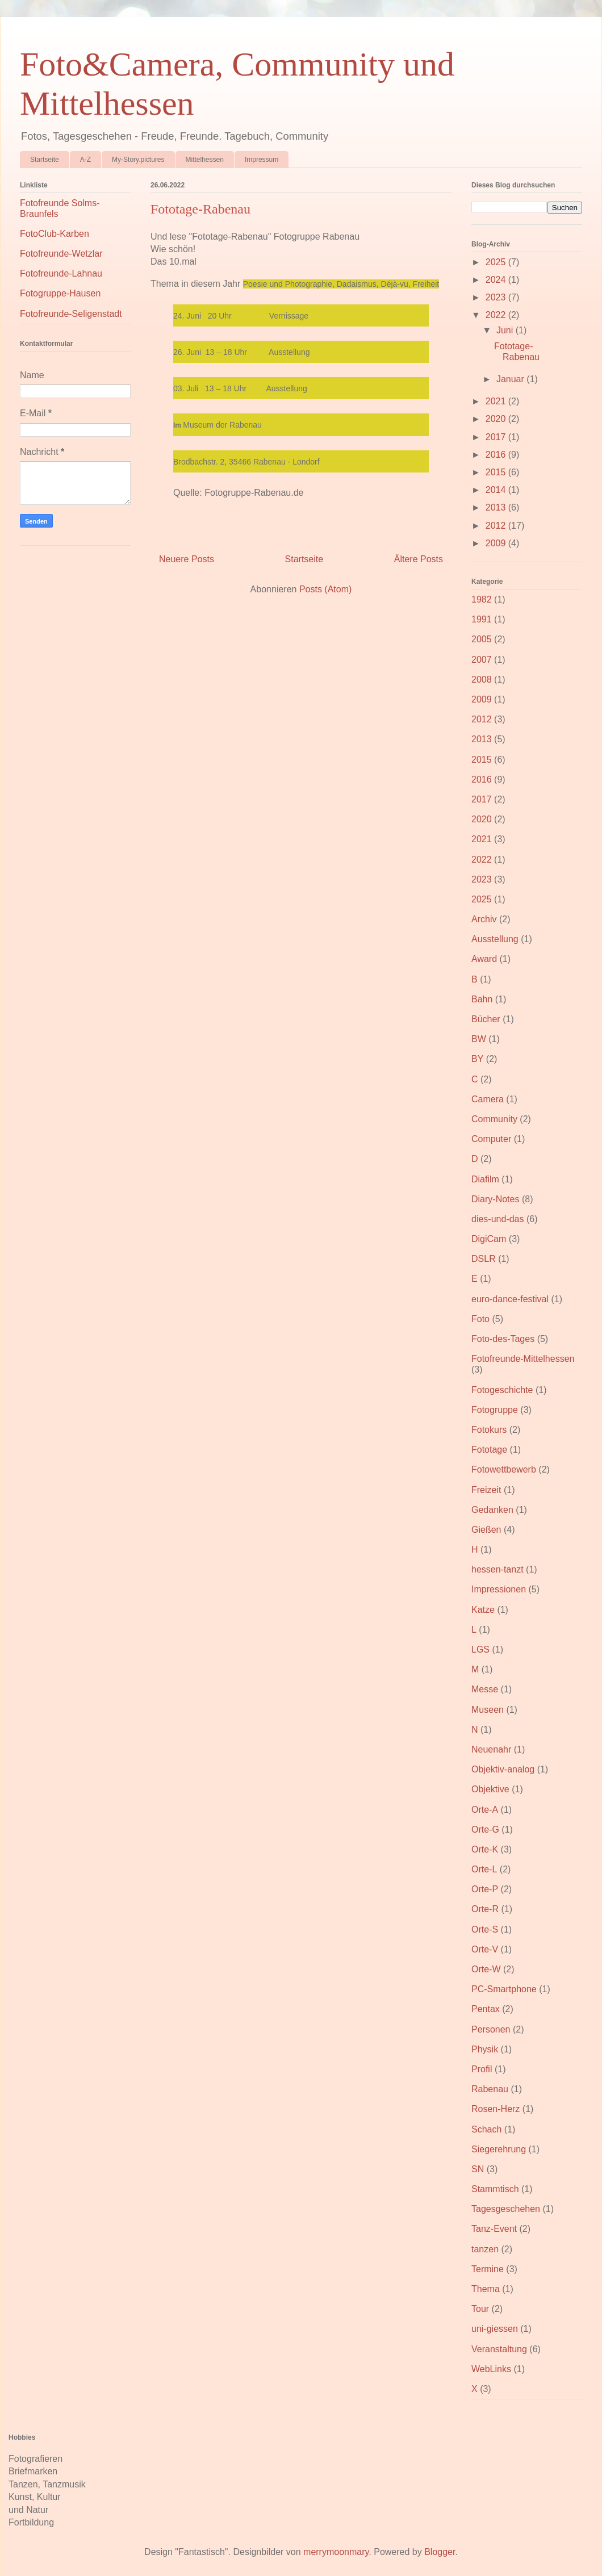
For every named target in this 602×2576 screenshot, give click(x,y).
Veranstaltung (499, 2349)
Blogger (439, 2552)
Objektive (490, 1789)
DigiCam (488, 1239)
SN (477, 2169)
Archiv (483, 919)
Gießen (486, 1529)
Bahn (481, 999)
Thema (485, 2289)
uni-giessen (494, 2329)
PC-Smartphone (504, 1989)
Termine (487, 2269)
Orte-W (486, 1969)
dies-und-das (497, 1219)
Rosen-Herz (495, 2109)
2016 (497, 454)
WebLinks (491, 2369)
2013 (497, 507)
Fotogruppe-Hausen (60, 293)
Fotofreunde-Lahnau (61, 273)
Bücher (485, 1019)
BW (478, 1039)
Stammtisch (495, 2189)
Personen (491, 2029)
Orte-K (484, 1849)
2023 (497, 297)
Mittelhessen (205, 160)
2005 (481, 639)
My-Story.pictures (138, 160)
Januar (511, 379)
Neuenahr (491, 1749)
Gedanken (492, 1510)
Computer (491, 1139)
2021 (497, 401)
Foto (480, 1319)
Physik (484, 2049)
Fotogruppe (494, 1410)
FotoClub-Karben (54, 234)
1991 (481, 619)
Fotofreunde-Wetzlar (61, 253)
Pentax (485, 2009)
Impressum (261, 160)
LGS (480, 1649)
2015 (497, 472)
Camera (487, 1099)
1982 (481, 599)
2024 (497, 280)
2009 (497, 543)
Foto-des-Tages (502, 1339)
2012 (497, 525)
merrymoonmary (336, 2552)
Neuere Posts (186, 559)
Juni (506, 330)
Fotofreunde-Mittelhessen (522, 1359)
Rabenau (489, 2089)
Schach (486, 2129)
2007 (481, 659)
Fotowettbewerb (503, 1469)
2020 (497, 419)
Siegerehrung (498, 2149)
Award (484, 959)
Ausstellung (495, 939)
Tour (480, 2309)
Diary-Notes (495, 1199)
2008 (481, 679)
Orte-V (484, 1949)
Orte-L (484, 1869)
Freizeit (486, 1490)
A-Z (85, 160)
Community (494, 1119)
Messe (484, 1689)
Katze (483, 1610)
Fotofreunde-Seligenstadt (71, 314)
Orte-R (485, 1909)
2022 (497, 315)
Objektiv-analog (502, 1769)
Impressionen (498, 1589)
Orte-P (484, 1889)
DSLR (483, 1259)
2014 (497, 490)
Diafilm (485, 1179)
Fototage (489, 1449)
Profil (481, 2069)
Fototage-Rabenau (200, 209)
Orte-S (484, 1929)
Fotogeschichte (502, 1390)
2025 (497, 262)
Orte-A (484, 1809)
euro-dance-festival (510, 1299)
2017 (497, 437)
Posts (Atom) (325, 589)
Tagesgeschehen (505, 2209)
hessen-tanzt (497, 1569)
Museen (487, 1709)
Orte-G (485, 1829)
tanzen (485, 2249)
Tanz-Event (494, 2229)
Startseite (44, 160)
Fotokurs (489, 1430)
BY (477, 1059)
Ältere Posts (418, 559)
